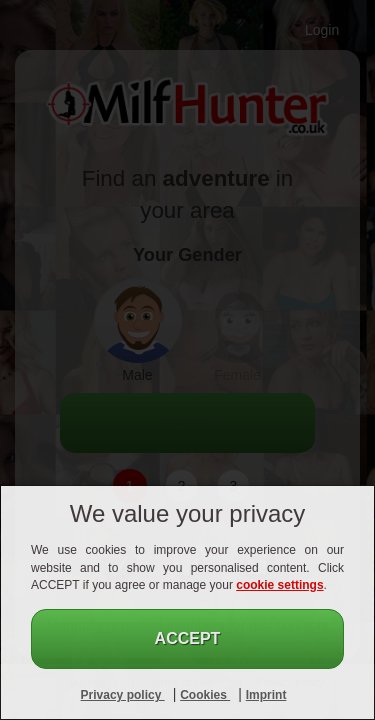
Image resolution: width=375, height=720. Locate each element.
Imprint (266, 695)
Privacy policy (123, 695)
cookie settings (279, 585)
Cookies (205, 695)
